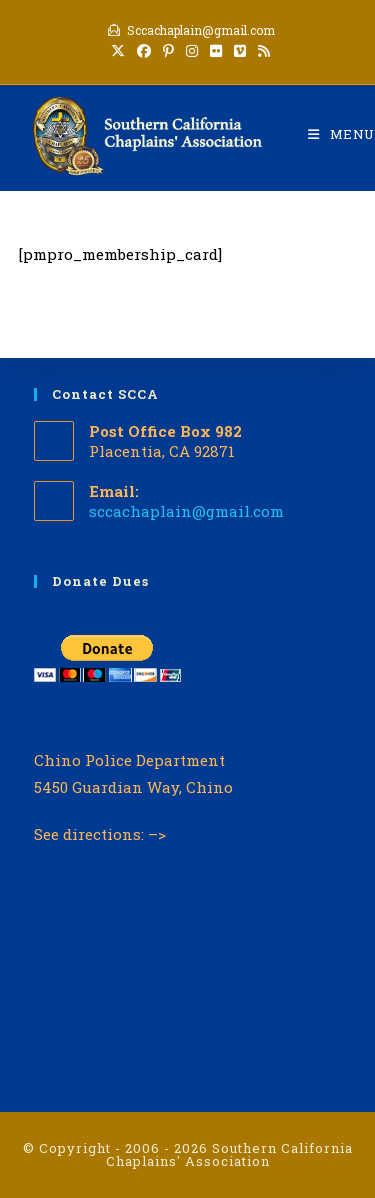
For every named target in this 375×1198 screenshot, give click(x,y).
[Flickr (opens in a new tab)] (216, 51)
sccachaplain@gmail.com (186, 511)
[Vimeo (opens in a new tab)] (240, 51)
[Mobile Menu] (341, 134)
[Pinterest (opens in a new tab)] (168, 51)
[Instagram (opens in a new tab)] (192, 51)
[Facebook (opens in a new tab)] (144, 51)
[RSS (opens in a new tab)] (261, 51)
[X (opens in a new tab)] (118, 51)
